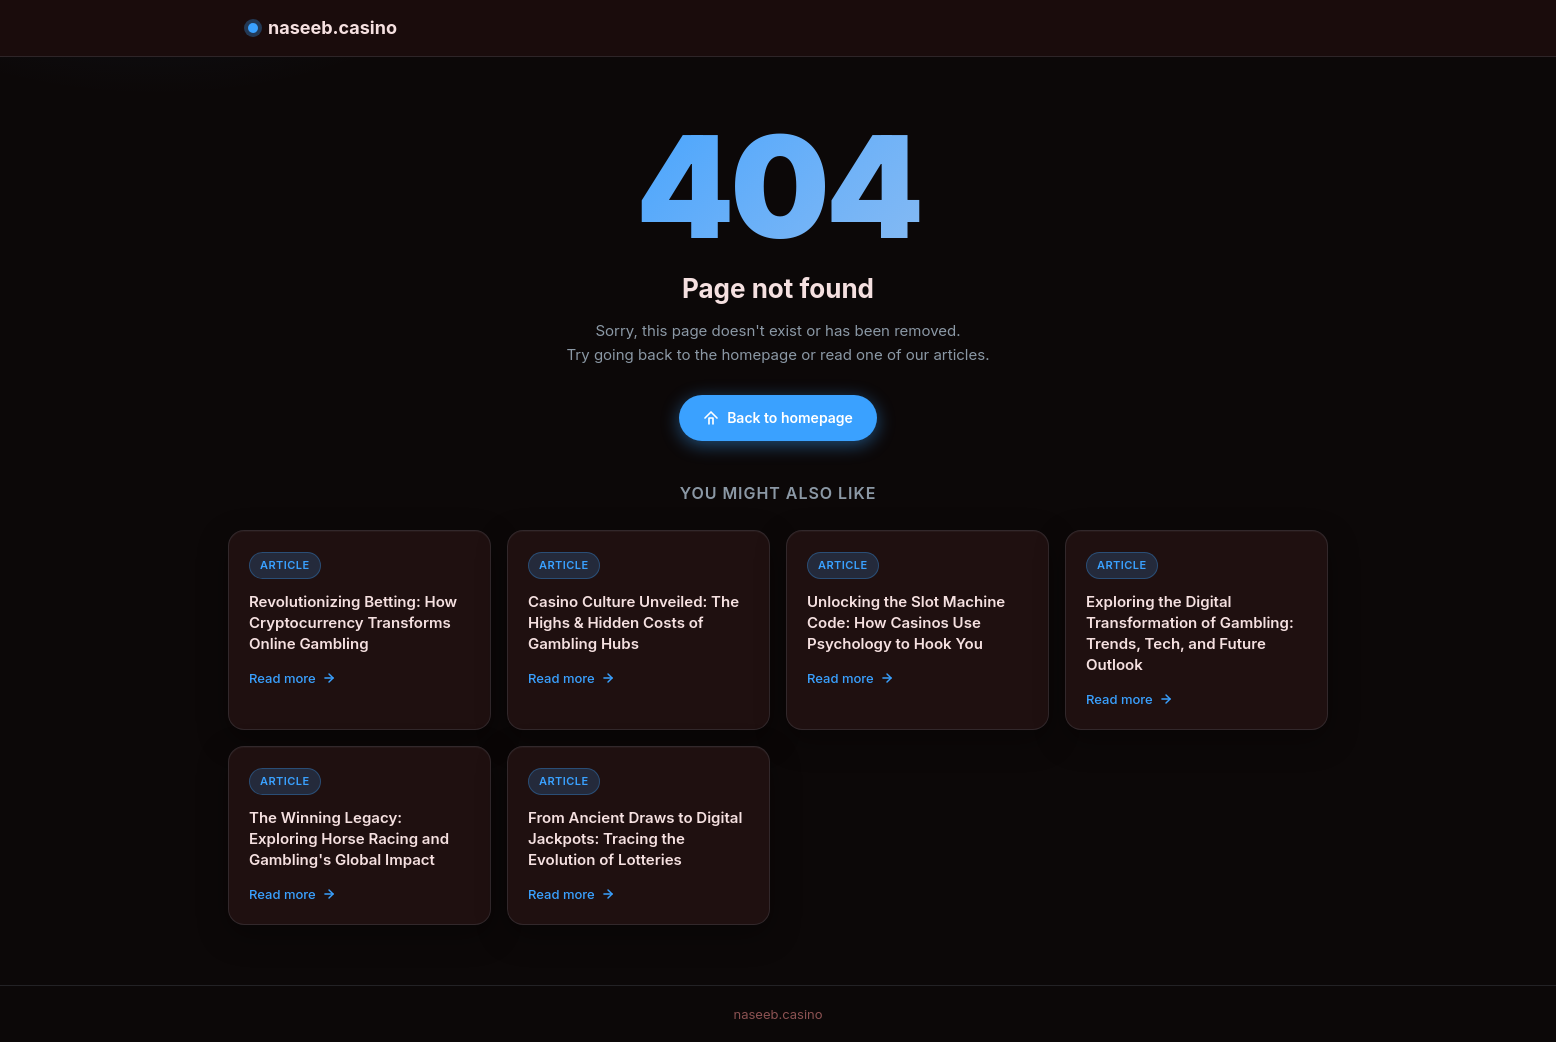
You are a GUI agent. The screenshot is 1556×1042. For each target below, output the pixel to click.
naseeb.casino (322, 27)
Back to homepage (778, 417)
